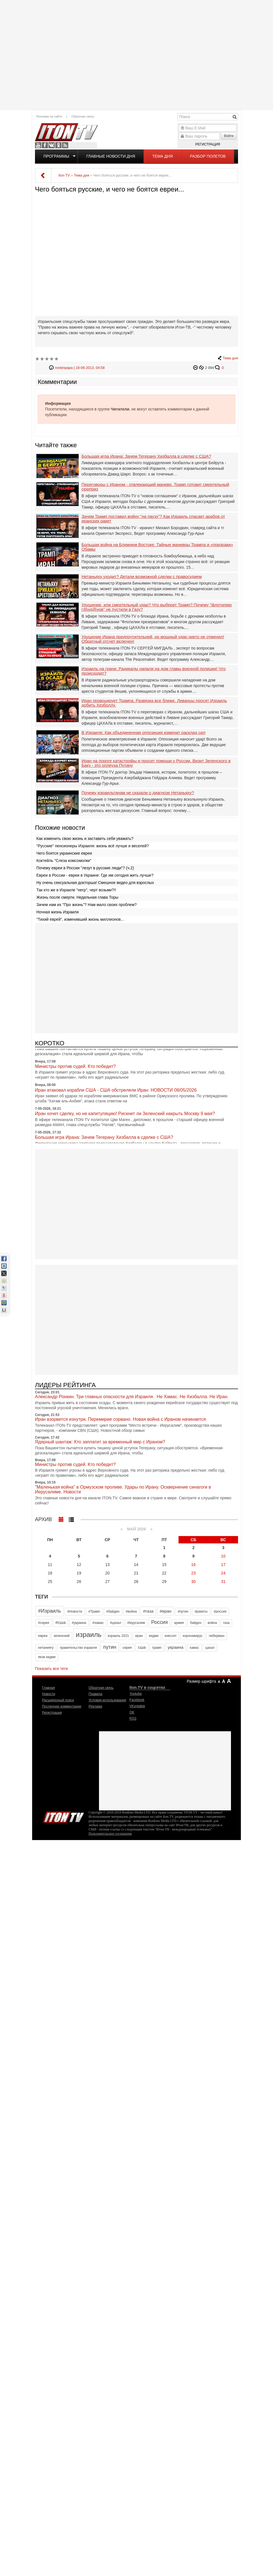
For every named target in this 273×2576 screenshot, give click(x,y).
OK (58, 145)
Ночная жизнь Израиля (57, 912)
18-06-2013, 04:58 (90, 368)
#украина (79, 1623)
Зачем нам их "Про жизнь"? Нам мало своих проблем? (86, 904)
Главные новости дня (110, 156)
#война (131, 1611)
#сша (60, 1622)
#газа (148, 1611)
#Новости (74, 1611)
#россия (220, 1611)
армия (179, 1623)
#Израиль (49, 1611)
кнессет (171, 1636)
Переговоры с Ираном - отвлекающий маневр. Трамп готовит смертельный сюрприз (155, 487)
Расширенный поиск (58, 1700)
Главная (48, 1688)
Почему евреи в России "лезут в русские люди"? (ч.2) (85, 868)
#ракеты (201, 1611)
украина (176, 1647)
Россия (159, 1622)
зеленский (62, 1636)
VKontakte (52, 145)
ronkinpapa (63, 368)
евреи (42, 1636)
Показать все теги (51, 1668)
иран (139, 1636)
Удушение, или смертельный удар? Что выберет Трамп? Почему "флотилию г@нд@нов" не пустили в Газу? (157, 607)
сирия (127, 1648)
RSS (65, 145)
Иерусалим (136, 1623)
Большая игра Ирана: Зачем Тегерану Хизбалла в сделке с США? (146, 456)
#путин (183, 1611)
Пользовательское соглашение (110, 1834)
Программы (56, 156)
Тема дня (162, 156)
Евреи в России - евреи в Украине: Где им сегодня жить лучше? (94, 875)
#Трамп (94, 1611)
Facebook (45, 145)
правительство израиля (78, 1648)
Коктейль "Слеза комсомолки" (63, 860)
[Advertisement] (136, 54)
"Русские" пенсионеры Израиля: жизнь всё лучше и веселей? (92, 846)
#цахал (115, 1623)
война (212, 1623)
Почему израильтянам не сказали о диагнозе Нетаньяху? (138, 792)
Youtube (38, 145)
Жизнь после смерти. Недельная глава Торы (77, 897)
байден (195, 1623)
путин (109, 1647)
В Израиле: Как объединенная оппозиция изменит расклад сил (143, 732)
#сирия (43, 1623)
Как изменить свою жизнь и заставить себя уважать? (84, 838)
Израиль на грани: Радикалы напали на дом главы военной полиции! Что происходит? (154, 671)
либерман (216, 1636)
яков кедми (47, 1657)
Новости (48, 1694)
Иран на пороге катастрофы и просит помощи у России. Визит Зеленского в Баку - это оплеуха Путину (156, 763)
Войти (229, 136)
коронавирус (192, 1636)
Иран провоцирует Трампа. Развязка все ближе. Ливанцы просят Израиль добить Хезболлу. (154, 703)
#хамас (98, 1623)
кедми (153, 1636)
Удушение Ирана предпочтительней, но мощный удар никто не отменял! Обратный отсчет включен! (153, 639)
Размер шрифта (201, 1681)
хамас (194, 1648)
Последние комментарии (61, 1706)
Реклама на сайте (49, 116)
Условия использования (107, 1700)
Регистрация (207, 144)
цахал (210, 1648)
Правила (95, 1694)
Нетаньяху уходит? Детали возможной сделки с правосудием (142, 576)
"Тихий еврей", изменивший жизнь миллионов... (80, 919)
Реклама (95, 1706)
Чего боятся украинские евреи (64, 853)
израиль (89, 1634)
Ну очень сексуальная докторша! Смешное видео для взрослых (95, 882)
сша (142, 1647)
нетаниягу (46, 1648)
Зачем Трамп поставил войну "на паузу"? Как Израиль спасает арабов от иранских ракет (153, 519)
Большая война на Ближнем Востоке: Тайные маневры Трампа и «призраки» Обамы (157, 547)
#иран (165, 1611)
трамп (157, 1648)
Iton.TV (63, 1816)
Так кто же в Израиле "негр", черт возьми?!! (76, 890)
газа (226, 1623)
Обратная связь (82, 116)
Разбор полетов (208, 156)
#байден (113, 1611)
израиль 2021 (118, 1636)
